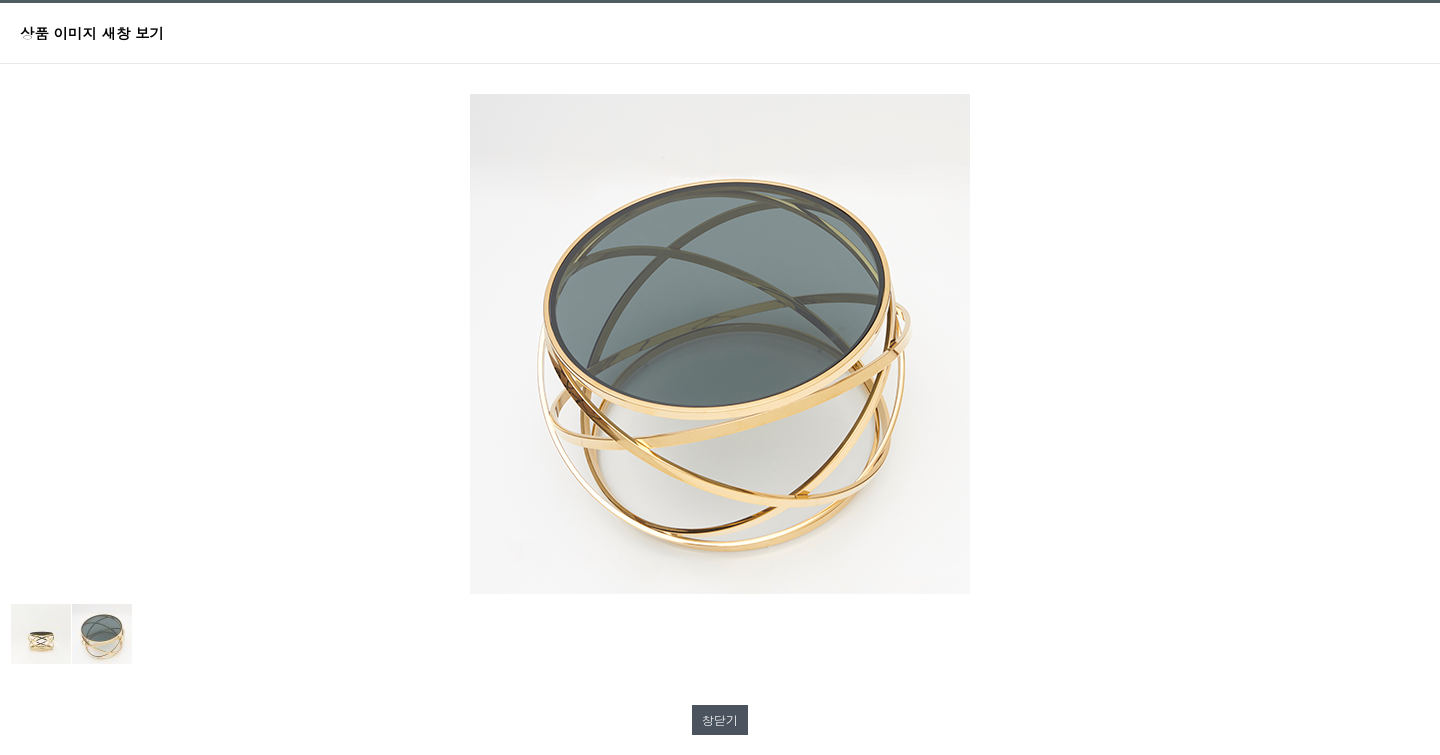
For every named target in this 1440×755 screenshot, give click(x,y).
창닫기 (720, 719)
